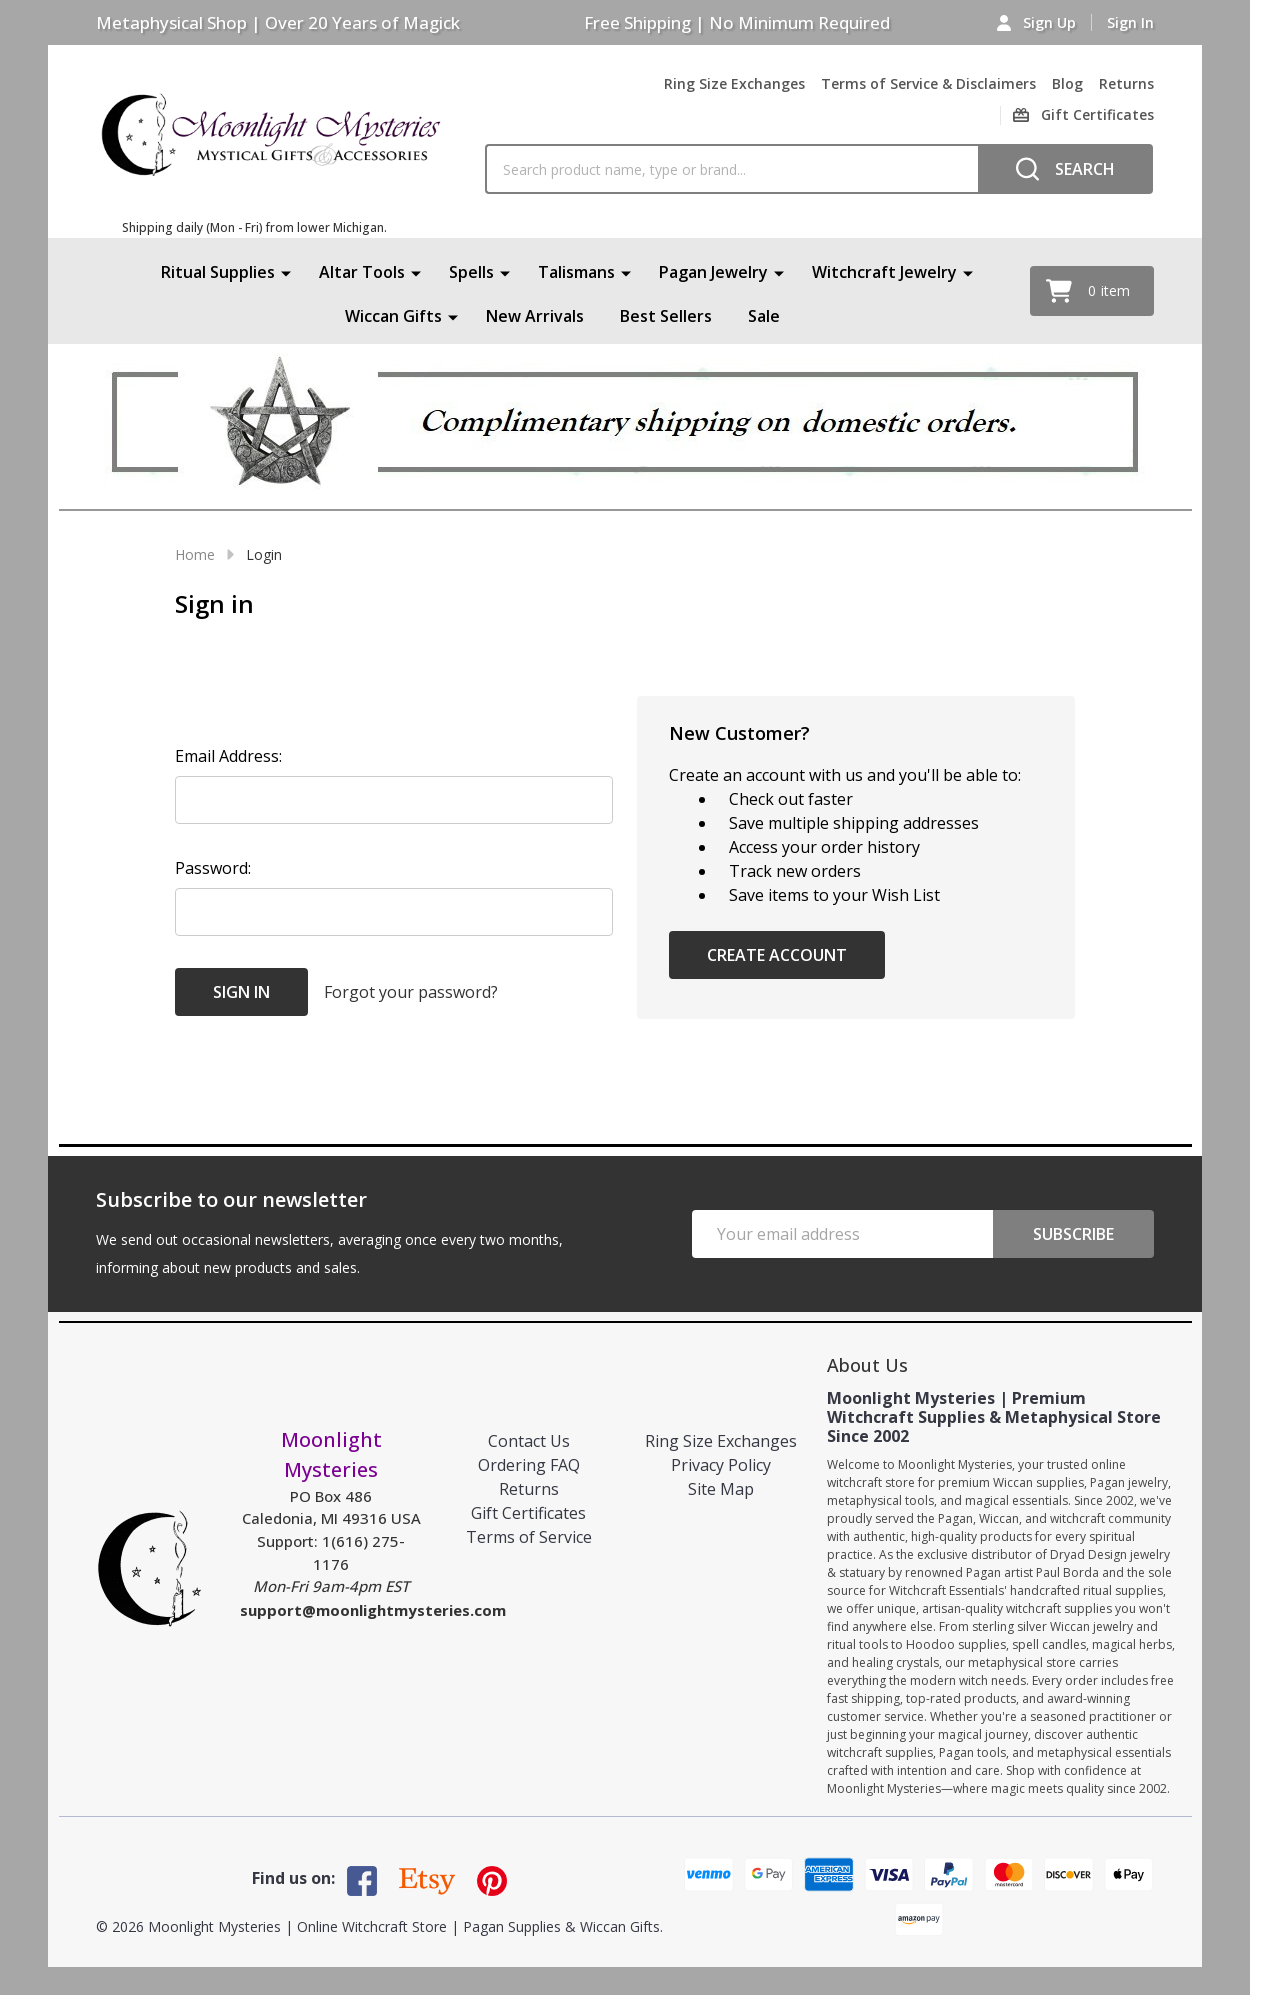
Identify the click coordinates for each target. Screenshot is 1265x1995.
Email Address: (228, 756)
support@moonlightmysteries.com (373, 1610)
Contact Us (529, 1441)
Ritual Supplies (218, 272)
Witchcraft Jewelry (884, 272)
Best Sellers (666, 316)
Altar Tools (362, 272)
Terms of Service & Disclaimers (928, 83)
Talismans (576, 272)
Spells (471, 272)
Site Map (721, 1489)
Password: (213, 868)
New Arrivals (535, 316)
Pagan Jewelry (713, 272)
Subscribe (1073, 1234)
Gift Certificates (528, 1513)
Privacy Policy (721, 1465)
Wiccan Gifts (393, 316)
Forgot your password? (411, 992)
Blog (1067, 83)
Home (195, 554)
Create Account (777, 955)
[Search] (1065, 169)
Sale (764, 316)
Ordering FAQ (529, 1465)
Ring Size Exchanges (734, 83)
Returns (1126, 83)
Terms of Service (529, 1537)
